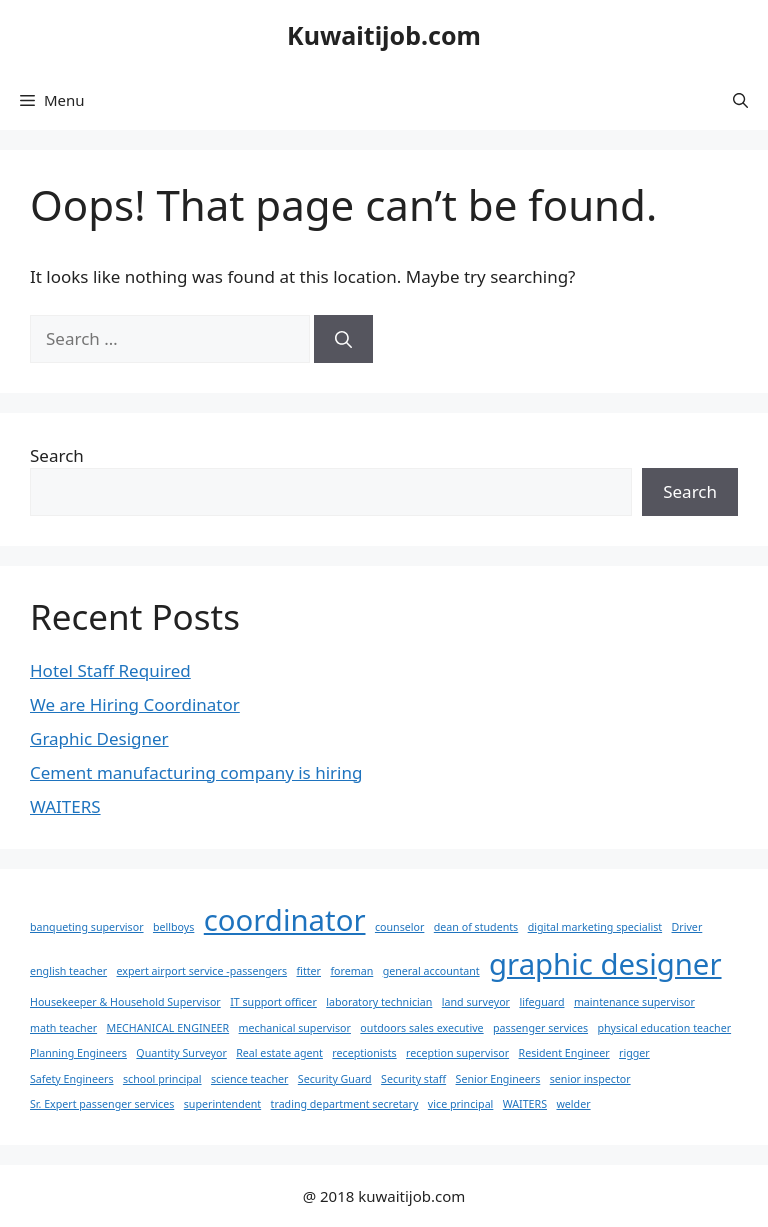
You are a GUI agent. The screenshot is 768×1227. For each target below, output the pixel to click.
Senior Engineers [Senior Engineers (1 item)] (498, 1079)
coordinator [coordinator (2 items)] (285, 920)
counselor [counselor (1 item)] (399, 927)
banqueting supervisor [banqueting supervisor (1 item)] (87, 927)
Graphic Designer (99, 738)
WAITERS (65, 806)
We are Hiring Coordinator (135, 704)
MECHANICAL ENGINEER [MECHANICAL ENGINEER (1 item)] (168, 1028)
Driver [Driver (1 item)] (687, 927)
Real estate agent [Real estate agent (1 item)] (279, 1053)
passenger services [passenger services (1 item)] (540, 1028)
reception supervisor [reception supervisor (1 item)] (457, 1053)
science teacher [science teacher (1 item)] (249, 1079)
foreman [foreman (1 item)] (351, 971)
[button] (740, 100)
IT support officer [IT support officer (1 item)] (273, 1002)
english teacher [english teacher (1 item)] (68, 971)
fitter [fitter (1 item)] (308, 971)
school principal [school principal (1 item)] (162, 1079)
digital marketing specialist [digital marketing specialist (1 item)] (595, 927)
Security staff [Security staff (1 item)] (413, 1079)
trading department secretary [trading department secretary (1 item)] (345, 1104)
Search (57, 455)
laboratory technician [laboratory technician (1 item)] (379, 1002)
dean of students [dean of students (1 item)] (476, 927)
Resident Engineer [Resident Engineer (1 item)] (564, 1053)
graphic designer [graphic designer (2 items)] (605, 964)
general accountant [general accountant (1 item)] (431, 971)
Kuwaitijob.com (384, 35)
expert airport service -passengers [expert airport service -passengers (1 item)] (201, 971)
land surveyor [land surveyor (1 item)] (476, 1002)
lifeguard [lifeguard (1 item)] (541, 1002)
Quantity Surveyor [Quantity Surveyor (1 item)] (181, 1053)
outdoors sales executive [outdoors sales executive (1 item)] (421, 1028)
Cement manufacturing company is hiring (196, 772)
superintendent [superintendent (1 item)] (222, 1104)
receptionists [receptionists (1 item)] (364, 1053)
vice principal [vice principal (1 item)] (461, 1104)
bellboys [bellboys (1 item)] (173, 927)
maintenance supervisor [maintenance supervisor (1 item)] (634, 1002)
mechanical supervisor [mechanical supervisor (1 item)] (295, 1028)
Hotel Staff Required (110, 670)
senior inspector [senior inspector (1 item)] (590, 1079)
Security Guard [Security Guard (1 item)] (335, 1079)
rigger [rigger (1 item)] (634, 1053)
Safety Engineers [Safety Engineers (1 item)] (71, 1079)
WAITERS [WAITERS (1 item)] (525, 1104)
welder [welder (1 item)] (573, 1104)
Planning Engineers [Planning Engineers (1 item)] (78, 1053)
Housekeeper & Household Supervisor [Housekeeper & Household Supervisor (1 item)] (125, 1002)
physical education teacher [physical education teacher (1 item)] (664, 1028)
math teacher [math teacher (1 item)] (63, 1028)
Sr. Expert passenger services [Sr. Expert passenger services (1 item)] (102, 1104)
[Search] (343, 339)
